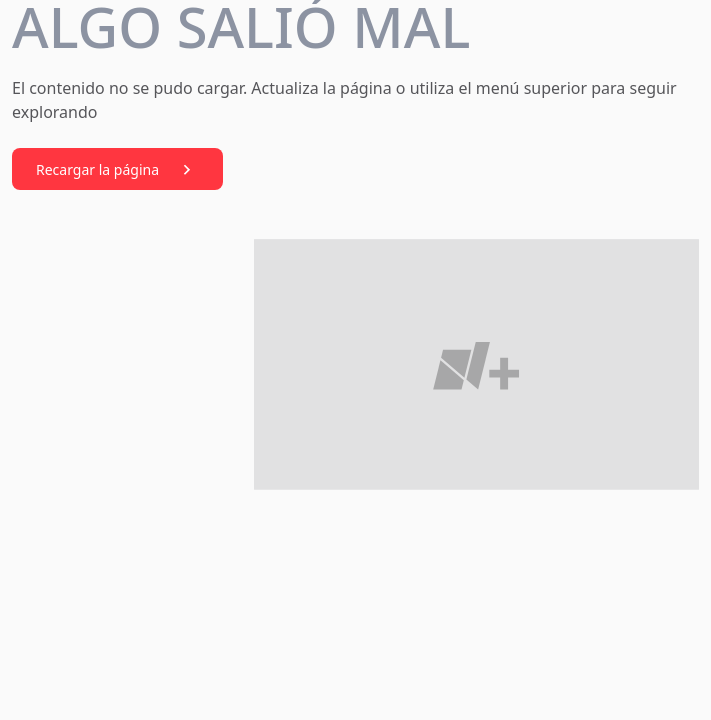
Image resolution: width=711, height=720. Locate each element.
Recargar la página (117, 170)
